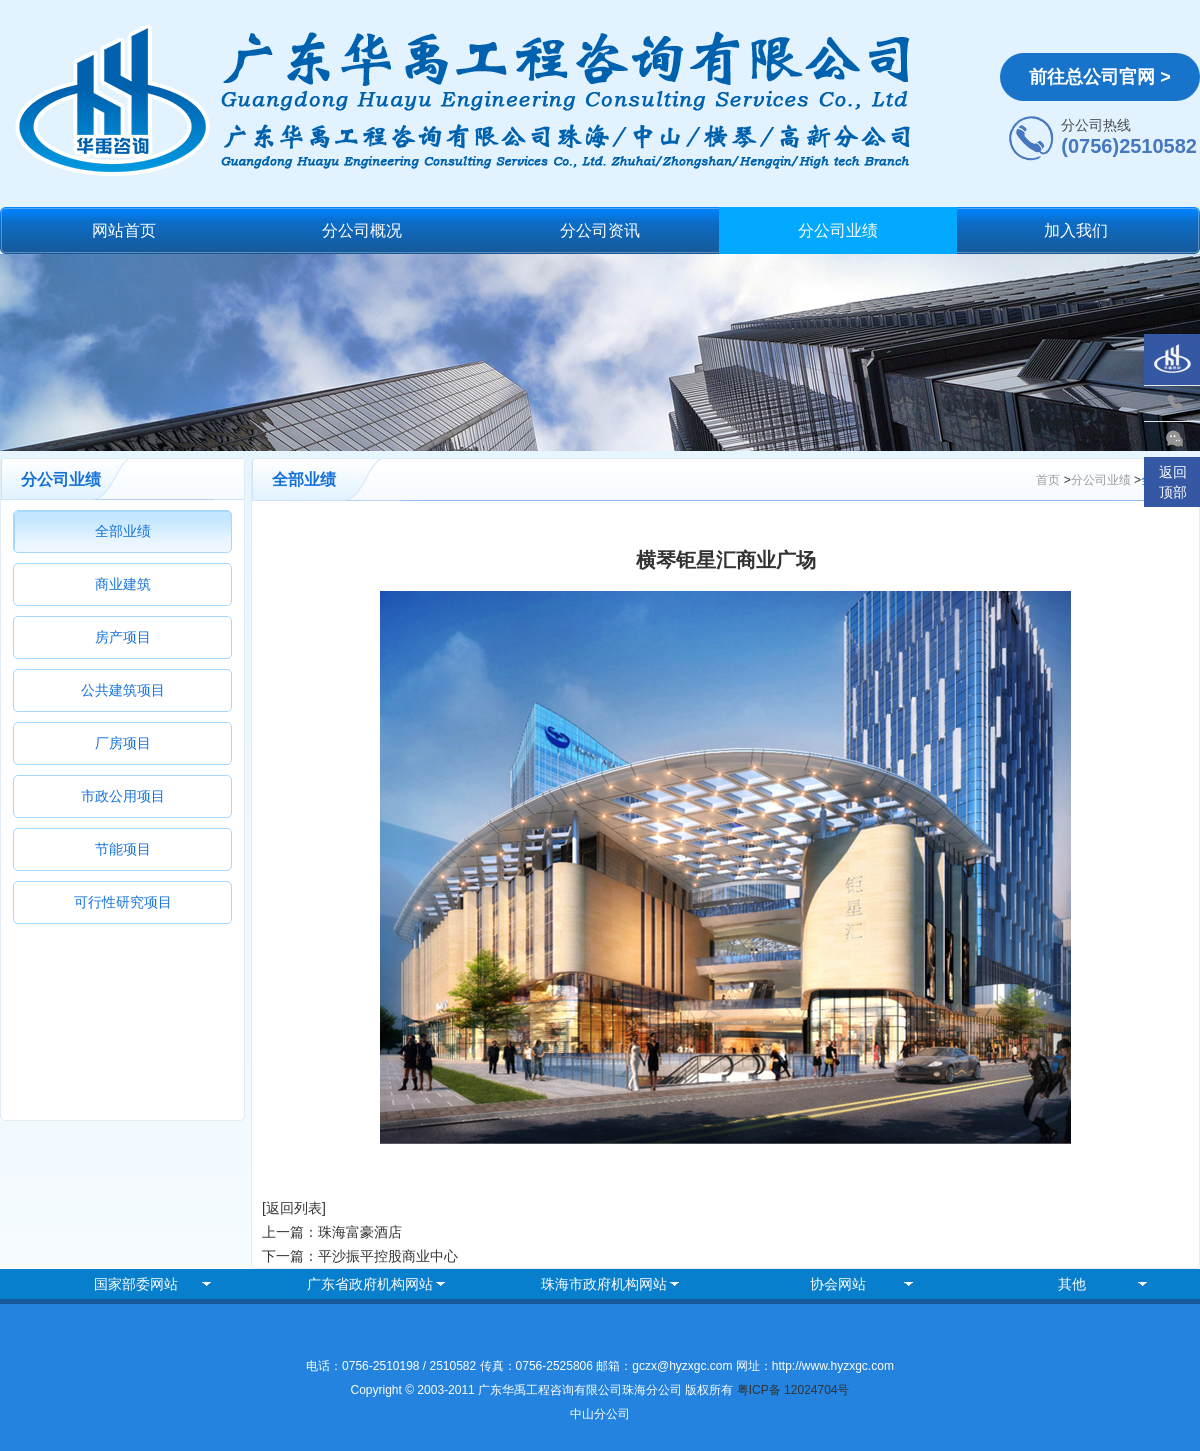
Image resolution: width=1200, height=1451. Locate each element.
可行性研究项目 (123, 902)
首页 (1048, 480)
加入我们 (1076, 230)
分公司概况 (362, 230)
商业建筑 (123, 584)
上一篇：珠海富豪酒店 (332, 1232)
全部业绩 (123, 531)
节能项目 (123, 849)
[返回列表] (294, 1208)
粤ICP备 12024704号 (793, 1390)
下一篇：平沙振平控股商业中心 (360, 1256)
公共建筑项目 (123, 690)
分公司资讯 (600, 230)
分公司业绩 (838, 230)
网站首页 (124, 230)
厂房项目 (123, 743)
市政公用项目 (123, 796)
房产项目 (123, 637)
